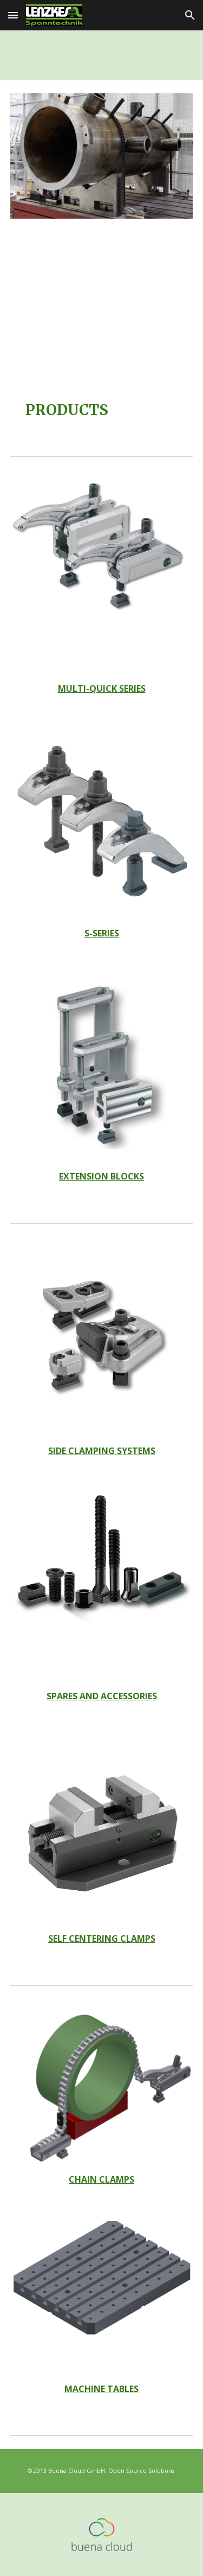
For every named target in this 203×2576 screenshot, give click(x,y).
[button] (13, 15)
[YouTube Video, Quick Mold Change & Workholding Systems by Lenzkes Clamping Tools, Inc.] (101, 307)
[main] (101, 410)
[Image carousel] (101, 156)
